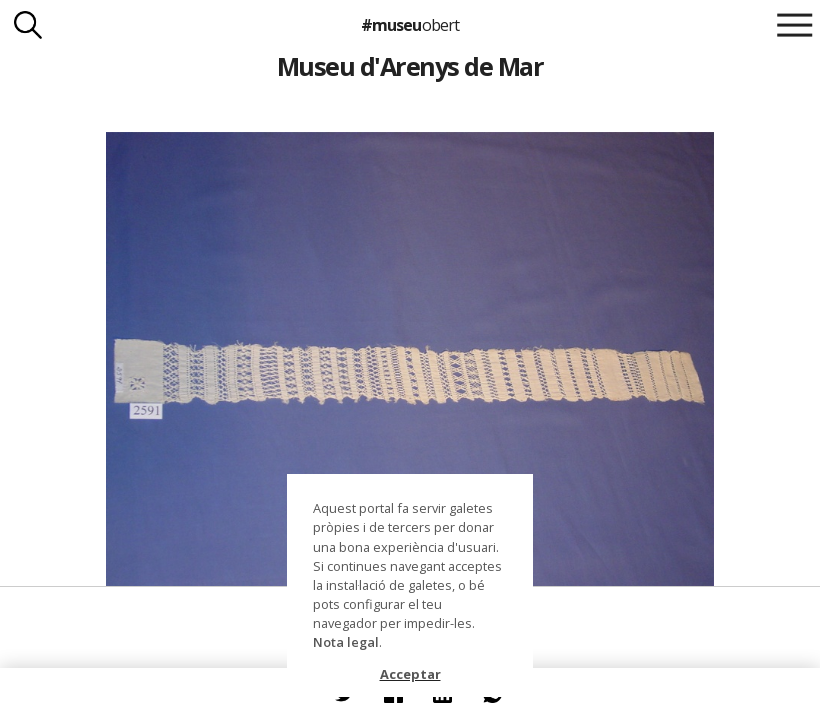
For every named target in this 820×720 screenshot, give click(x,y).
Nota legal (346, 642)
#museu (409, 25)
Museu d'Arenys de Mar (410, 66)
